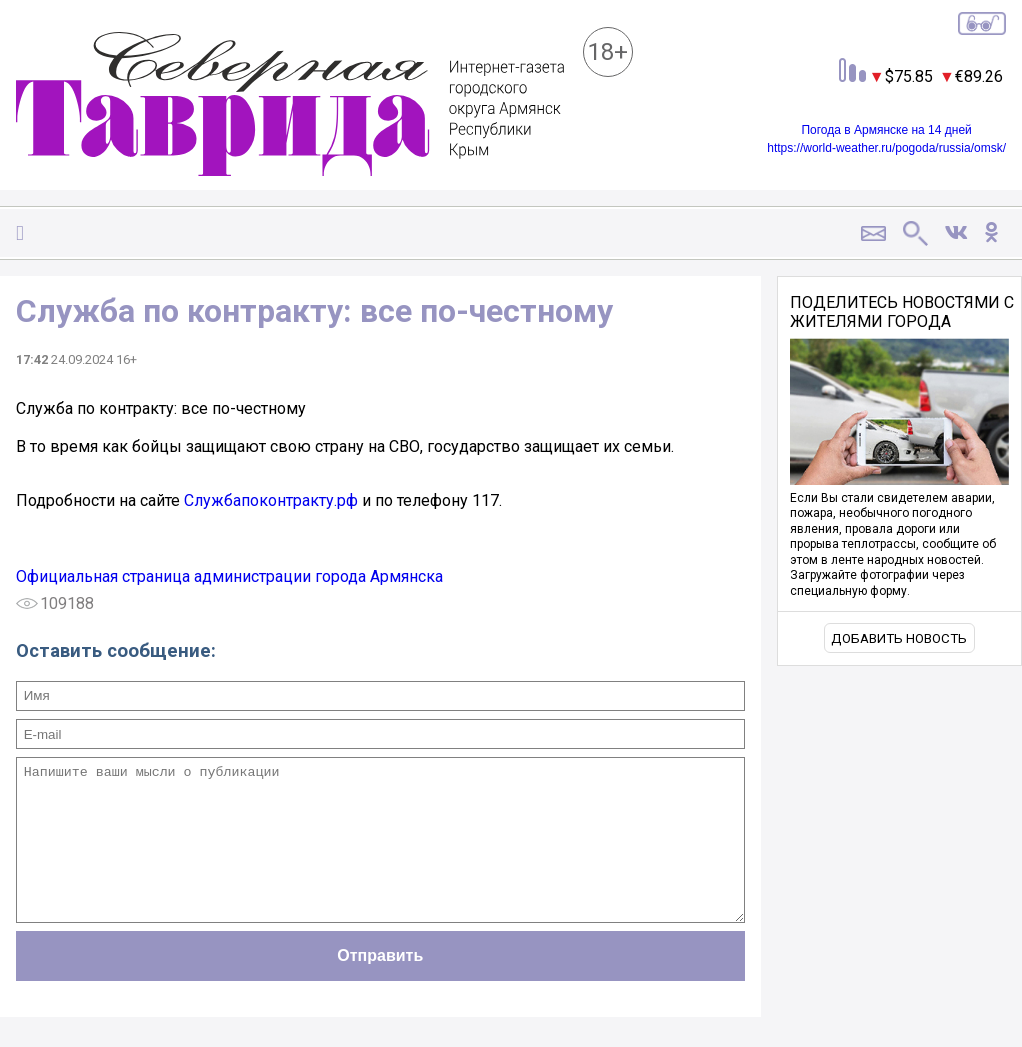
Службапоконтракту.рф (271, 500)
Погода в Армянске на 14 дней (886, 130)
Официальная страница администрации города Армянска (229, 576)
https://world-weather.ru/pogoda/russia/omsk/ (886, 148)
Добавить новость (899, 638)
